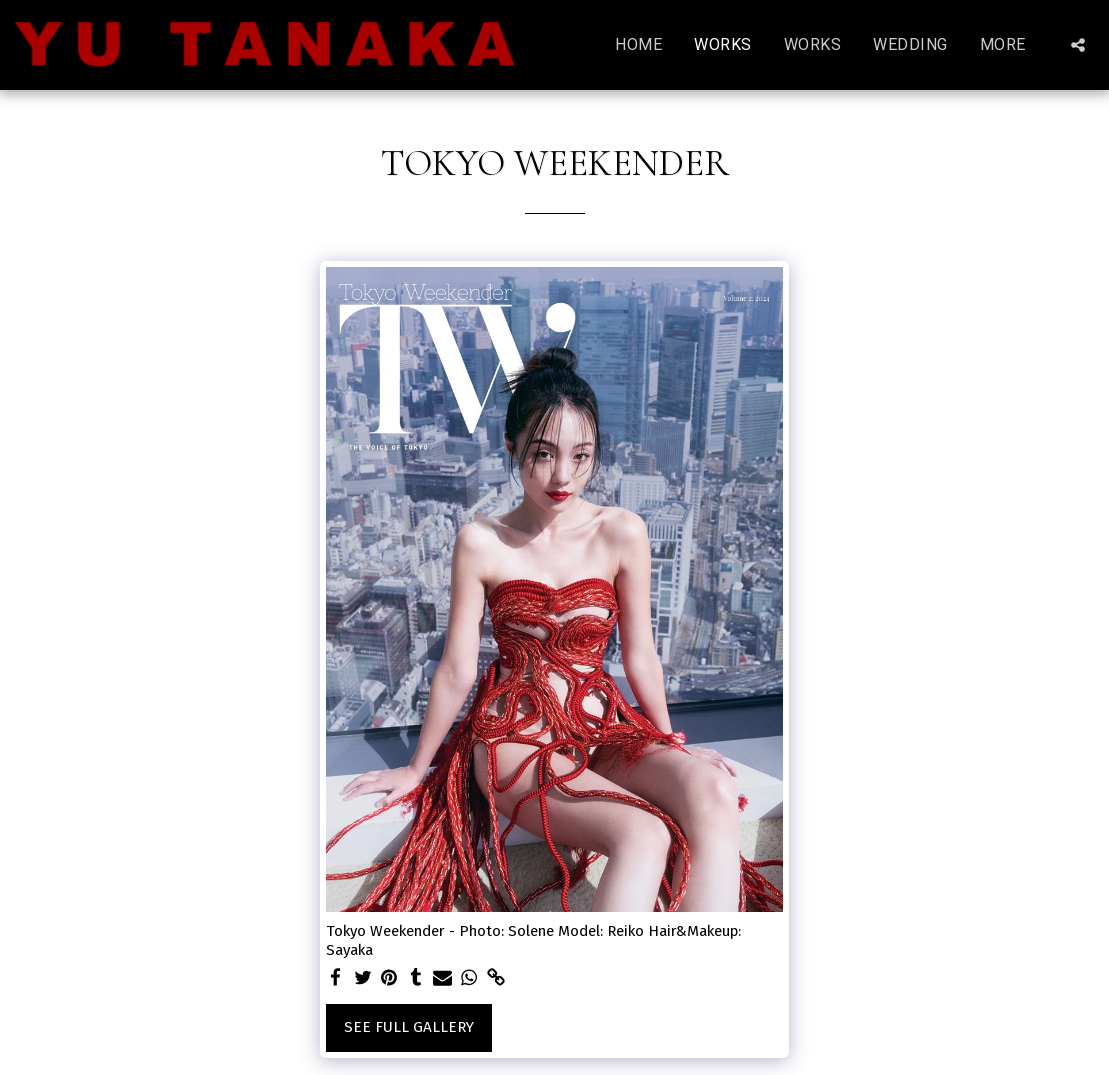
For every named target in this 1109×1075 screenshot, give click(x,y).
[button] (1078, 45)
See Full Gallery (409, 1027)
